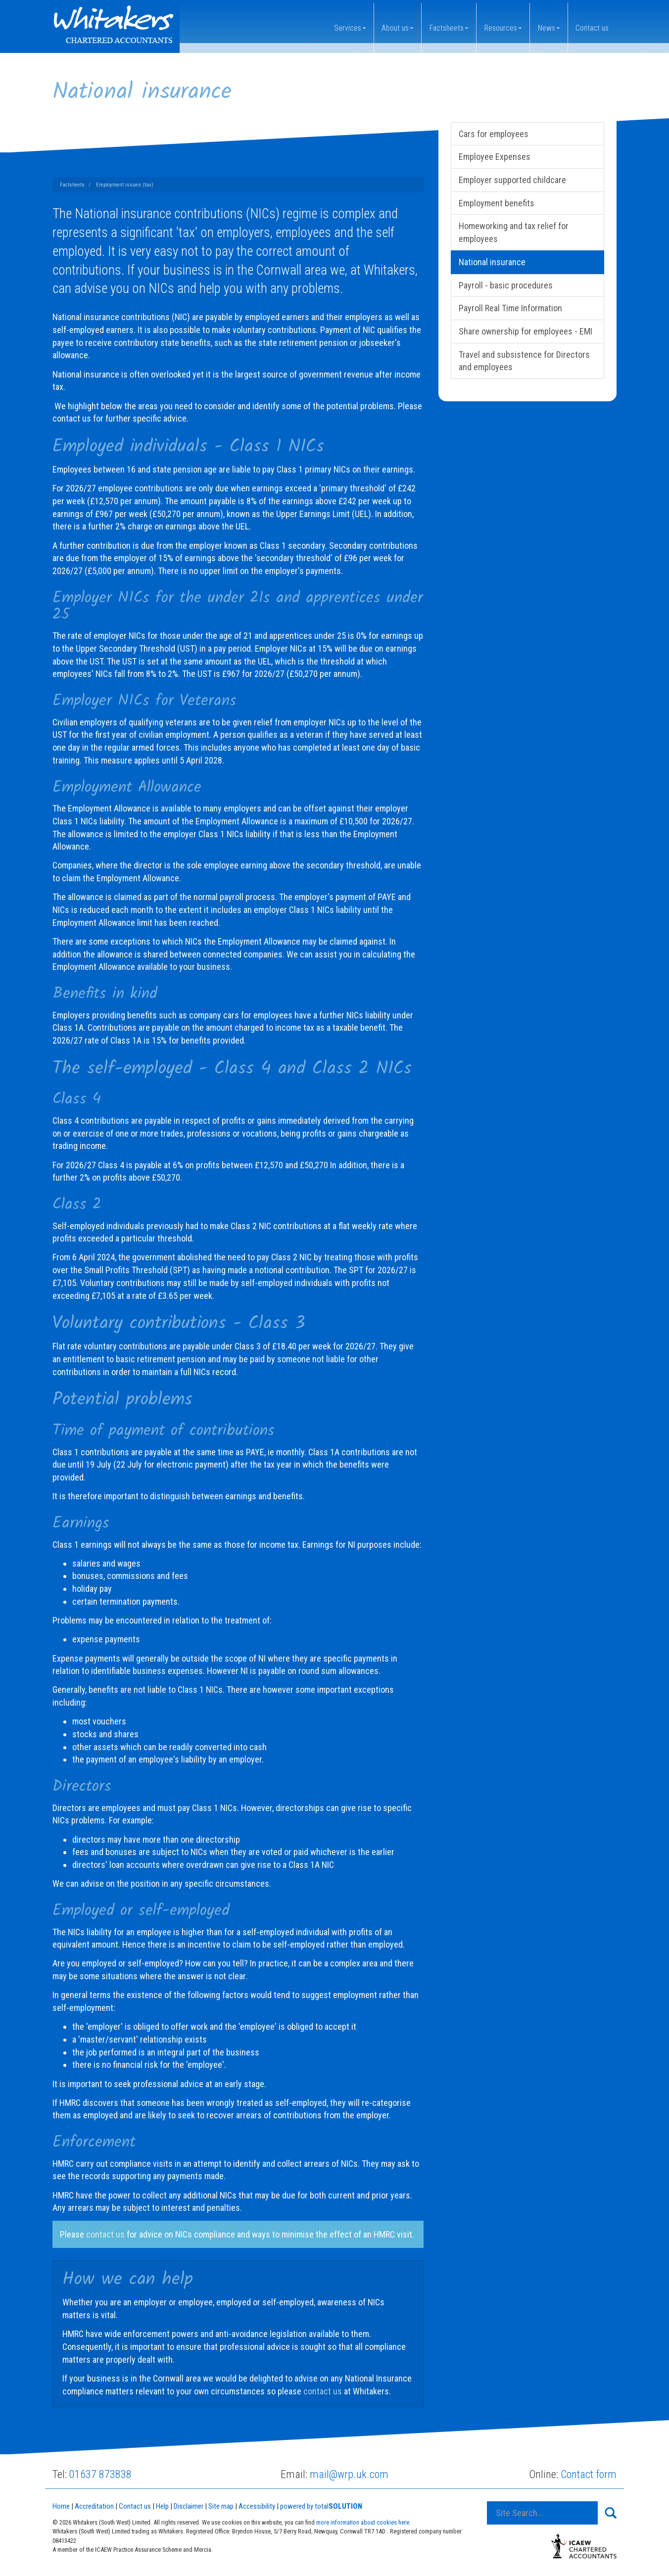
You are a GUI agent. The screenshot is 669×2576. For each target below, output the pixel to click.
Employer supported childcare (512, 180)
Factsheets (449, 28)
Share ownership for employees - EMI (525, 331)
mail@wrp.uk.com (349, 2474)
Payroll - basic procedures (506, 285)
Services (350, 28)
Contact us (592, 28)
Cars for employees (493, 134)
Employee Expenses (494, 156)
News (548, 28)
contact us (105, 2234)
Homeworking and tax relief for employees (514, 232)
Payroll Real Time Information (510, 308)
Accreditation (94, 2506)
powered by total (321, 2506)
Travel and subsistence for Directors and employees (524, 361)
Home (61, 2506)
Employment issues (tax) (124, 185)
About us (398, 28)
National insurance (492, 262)
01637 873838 (100, 2474)
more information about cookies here (362, 2522)
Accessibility (257, 2506)
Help (162, 2506)
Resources (503, 28)
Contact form (589, 2474)
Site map (221, 2506)
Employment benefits (496, 203)
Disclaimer (188, 2506)
